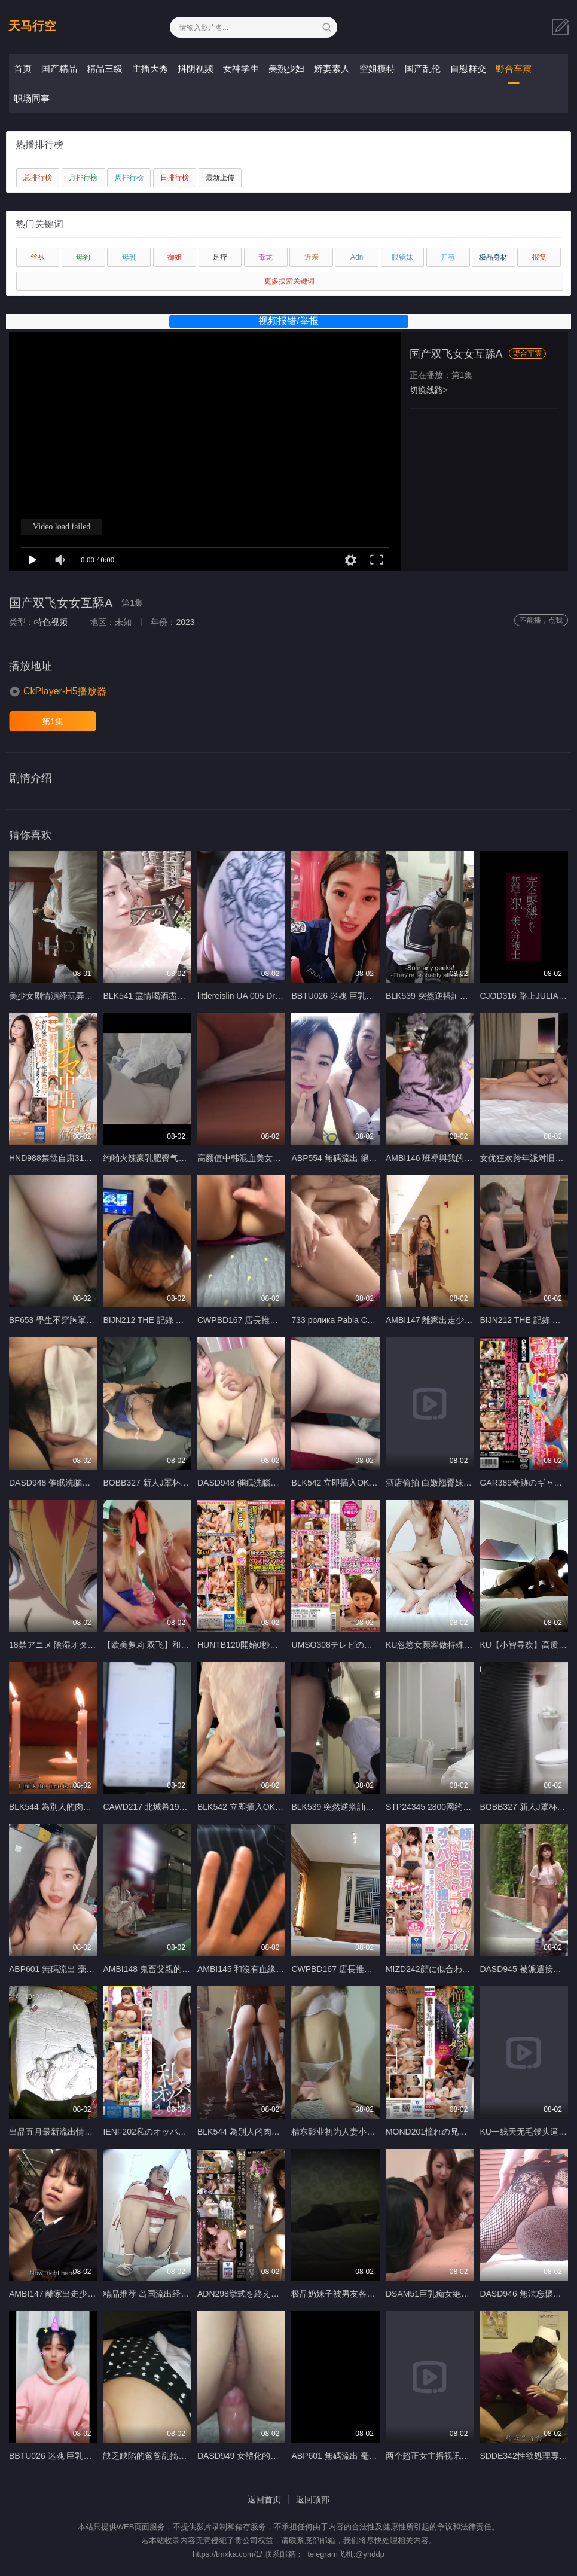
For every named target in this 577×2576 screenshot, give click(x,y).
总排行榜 (37, 177)
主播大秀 (150, 68)
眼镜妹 (402, 257)
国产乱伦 (423, 68)
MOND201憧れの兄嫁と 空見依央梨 (453, 2131)
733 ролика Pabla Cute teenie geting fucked (373, 1320)
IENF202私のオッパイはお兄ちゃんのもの (182, 2131)
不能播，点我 (541, 620)
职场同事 (32, 98)
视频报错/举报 (288, 321)
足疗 (220, 257)
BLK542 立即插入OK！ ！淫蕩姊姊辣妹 (364, 1482)
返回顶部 (312, 2499)
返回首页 (264, 2499)
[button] (57, 691)
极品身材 (493, 257)
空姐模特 (377, 68)
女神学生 (241, 68)
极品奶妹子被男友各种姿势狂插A (352, 2293)
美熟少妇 (286, 68)
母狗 (83, 257)
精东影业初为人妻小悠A (335, 2131)
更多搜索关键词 (289, 281)
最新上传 (220, 177)
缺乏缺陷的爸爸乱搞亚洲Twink (159, 2456)
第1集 (52, 721)
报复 (539, 257)
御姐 (174, 257)
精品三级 (105, 68)
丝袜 (37, 257)
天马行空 (32, 25)
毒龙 (265, 257)
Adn (356, 257)
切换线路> (429, 390)
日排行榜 (174, 177)
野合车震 (514, 68)
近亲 (311, 257)
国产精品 (59, 68)
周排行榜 (129, 177)
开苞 (448, 257)
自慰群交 (468, 68)
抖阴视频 (195, 68)
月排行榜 (83, 177)
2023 (185, 622)
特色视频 (51, 622)
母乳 (129, 257)
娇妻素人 (332, 68)
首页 (23, 68)
